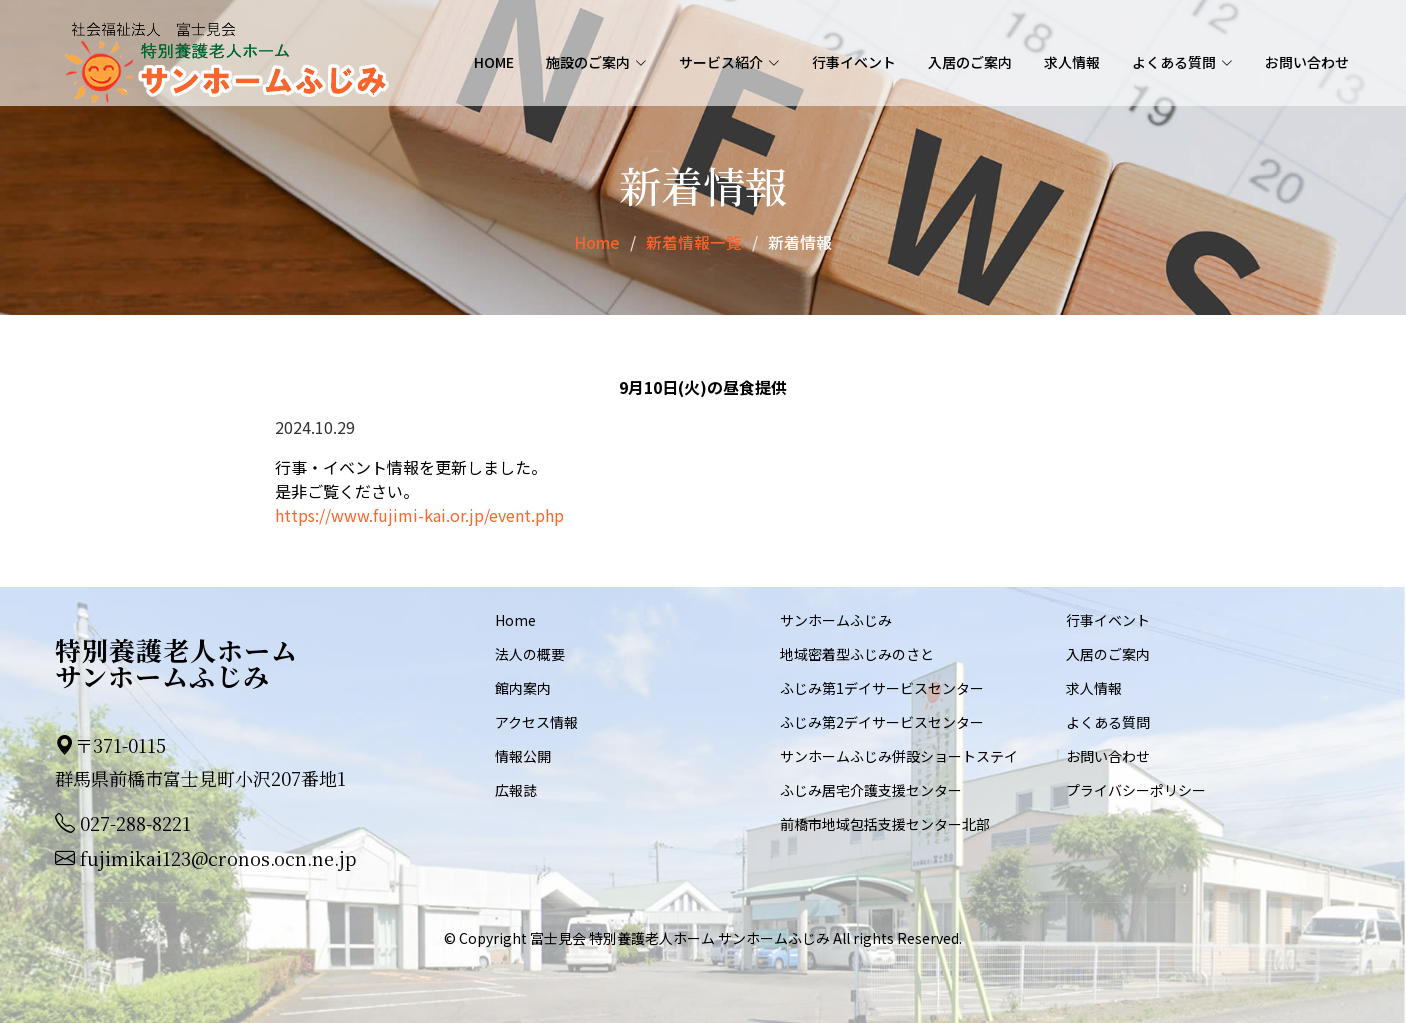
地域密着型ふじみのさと (857, 653)
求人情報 (1072, 63)
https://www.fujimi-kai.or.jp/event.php (419, 514)
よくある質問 (1108, 721)
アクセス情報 (536, 721)
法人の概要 (530, 653)
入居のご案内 (970, 63)
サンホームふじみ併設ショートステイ (899, 755)
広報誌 (516, 789)
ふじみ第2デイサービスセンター (882, 721)
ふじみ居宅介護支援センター (871, 789)
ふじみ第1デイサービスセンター (882, 687)
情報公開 (523, 755)
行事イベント (854, 63)
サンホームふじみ (836, 619)
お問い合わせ (1307, 63)
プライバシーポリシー (1136, 789)
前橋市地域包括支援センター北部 (885, 823)
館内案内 (523, 687)
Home (494, 63)
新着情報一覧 (694, 242)
